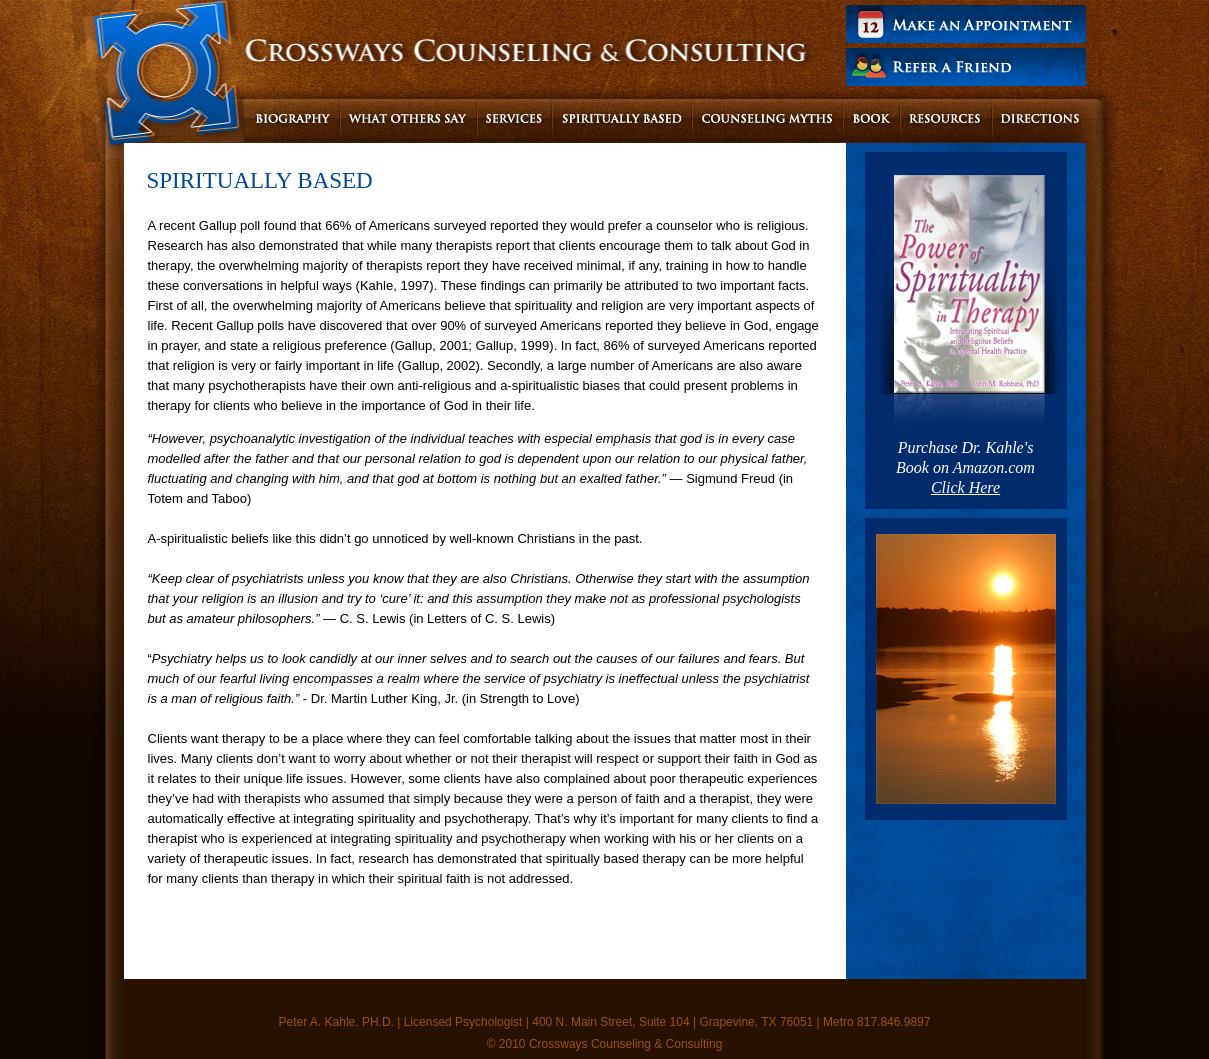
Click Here (965, 487)
